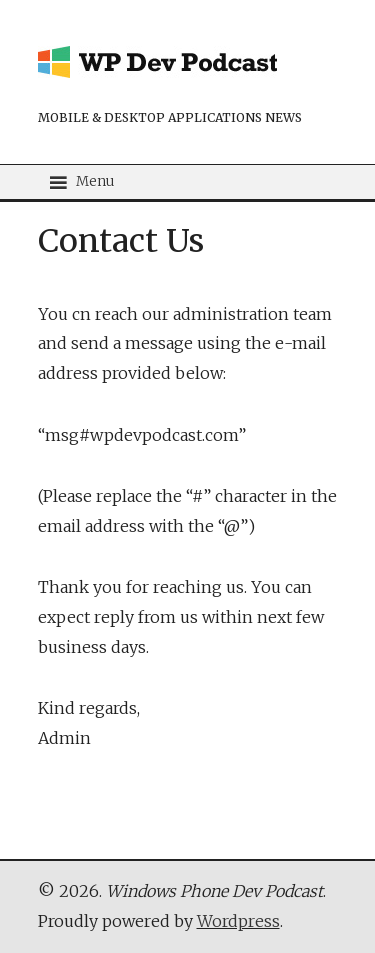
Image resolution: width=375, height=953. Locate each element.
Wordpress (238, 921)
